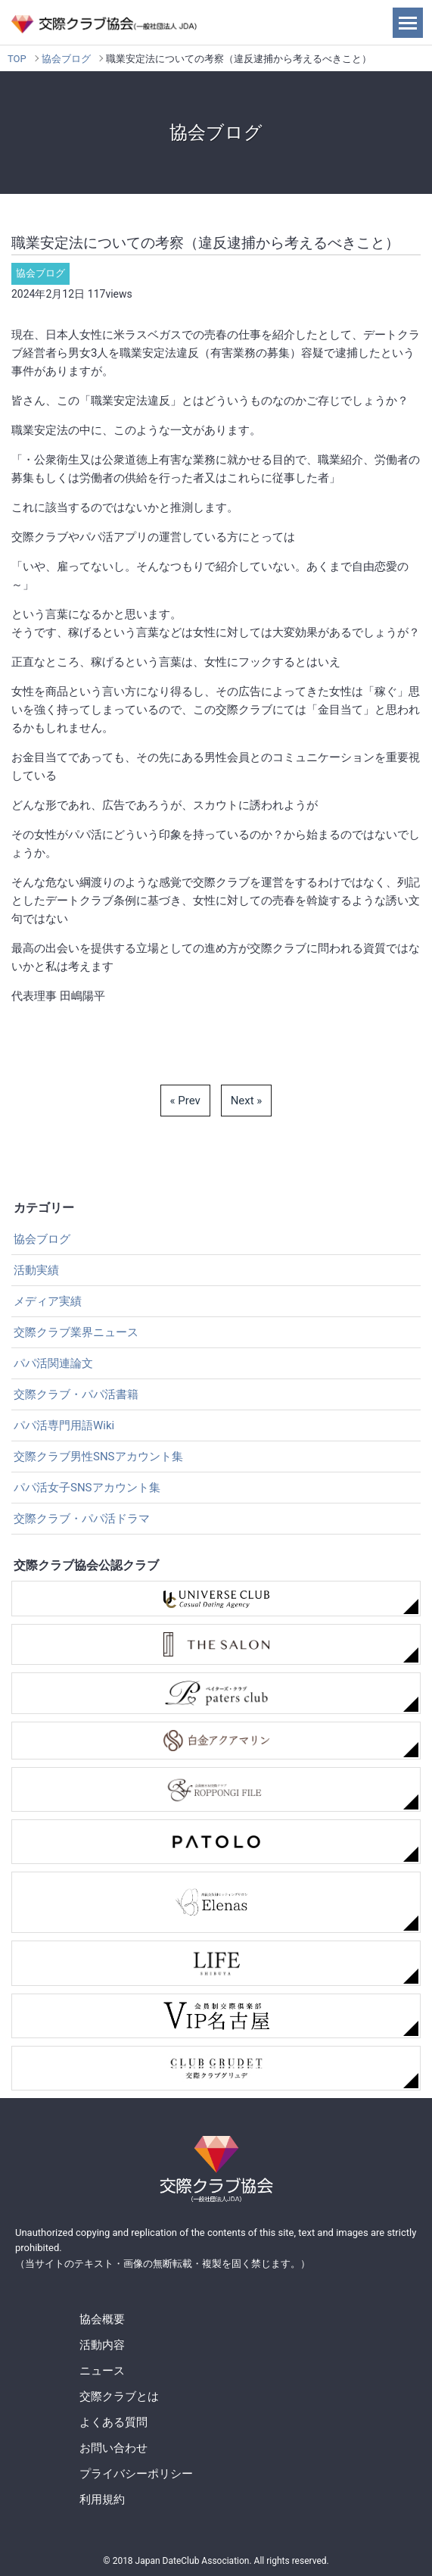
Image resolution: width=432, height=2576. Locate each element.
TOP (17, 58)
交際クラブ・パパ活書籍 (76, 1394)
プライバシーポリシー (136, 2474)
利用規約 (102, 2499)
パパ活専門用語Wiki (64, 1425)
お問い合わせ (113, 2448)
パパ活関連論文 (53, 1363)
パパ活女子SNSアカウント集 (87, 1487)
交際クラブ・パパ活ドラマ (82, 1518)
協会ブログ (66, 58)
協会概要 (102, 2319)
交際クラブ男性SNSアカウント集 (98, 1456)
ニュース (102, 2371)
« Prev (185, 1100)
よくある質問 (113, 2422)
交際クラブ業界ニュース (76, 1332)
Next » (247, 1100)
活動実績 (36, 1270)
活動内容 (102, 2345)
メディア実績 (48, 1301)
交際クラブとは (119, 2396)
